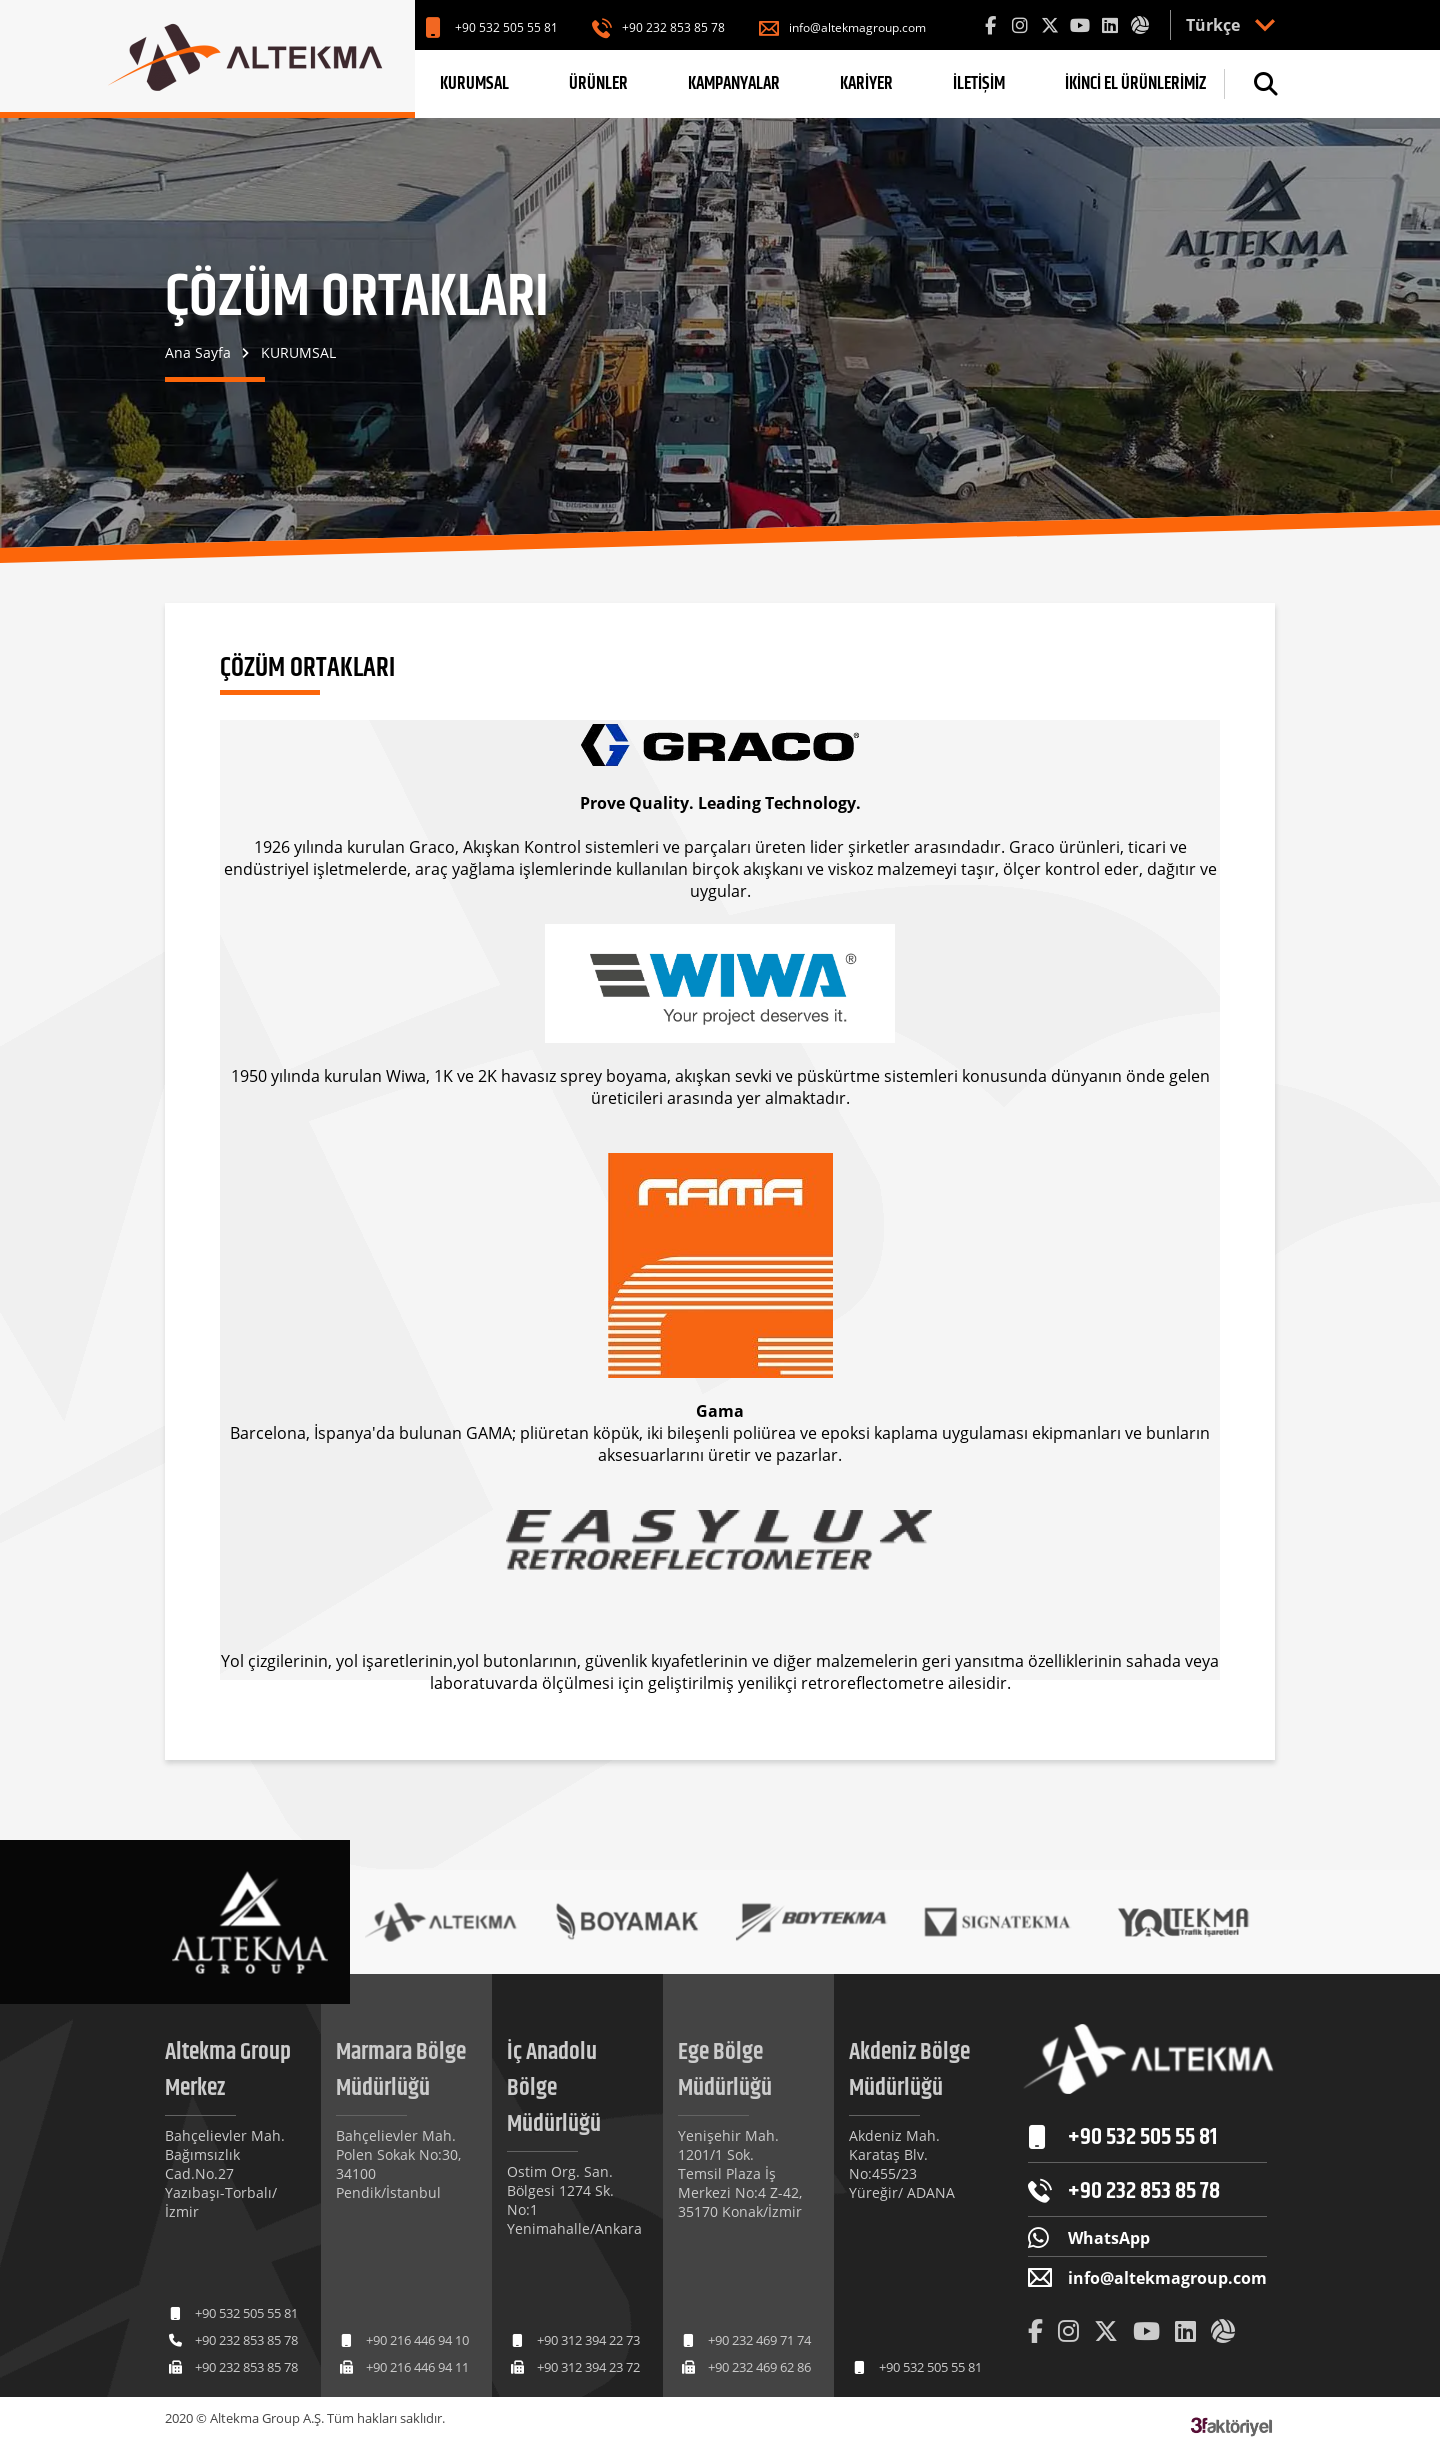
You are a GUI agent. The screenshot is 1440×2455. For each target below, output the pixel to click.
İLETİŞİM (979, 84)
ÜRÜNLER (598, 84)
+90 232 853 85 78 (673, 27)
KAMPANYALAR (734, 84)
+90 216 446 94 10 (417, 2340)
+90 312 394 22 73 (588, 2340)
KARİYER (866, 84)
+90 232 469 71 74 (759, 2340)
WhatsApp (1109, 2238)
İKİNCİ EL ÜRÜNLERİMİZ (1135, 84)
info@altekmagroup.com (857, 27)
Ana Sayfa (198, 352)
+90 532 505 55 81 (506, 27)
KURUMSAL (474, 84)
